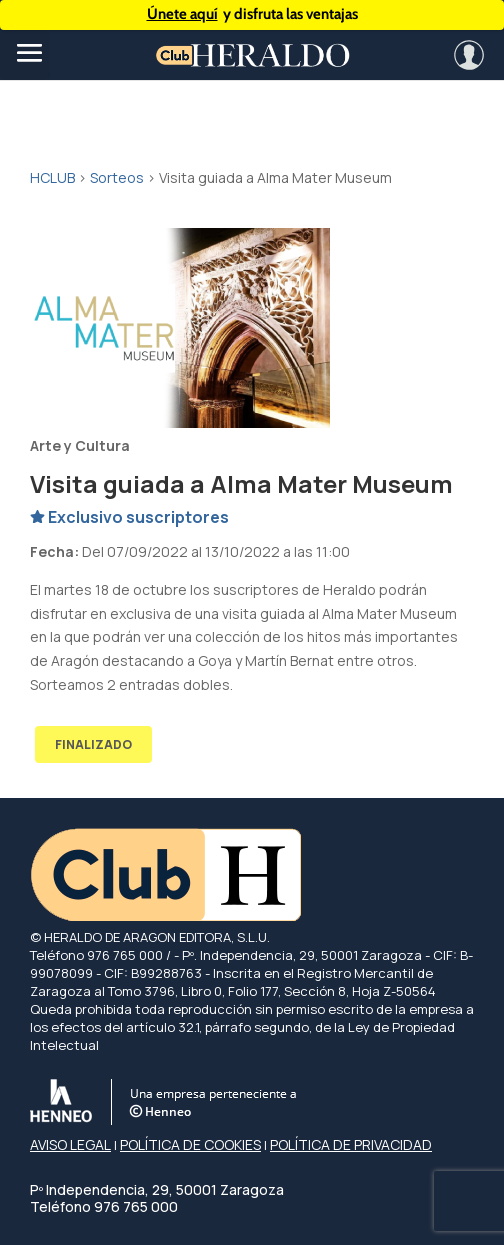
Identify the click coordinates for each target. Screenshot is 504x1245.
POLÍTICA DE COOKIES (190, 1144)
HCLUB (52, 177)
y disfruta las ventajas (252, 14)
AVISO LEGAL (70, 1144)
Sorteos (117, 177)
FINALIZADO (93, 744)
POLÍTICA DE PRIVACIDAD (351, 1144)
